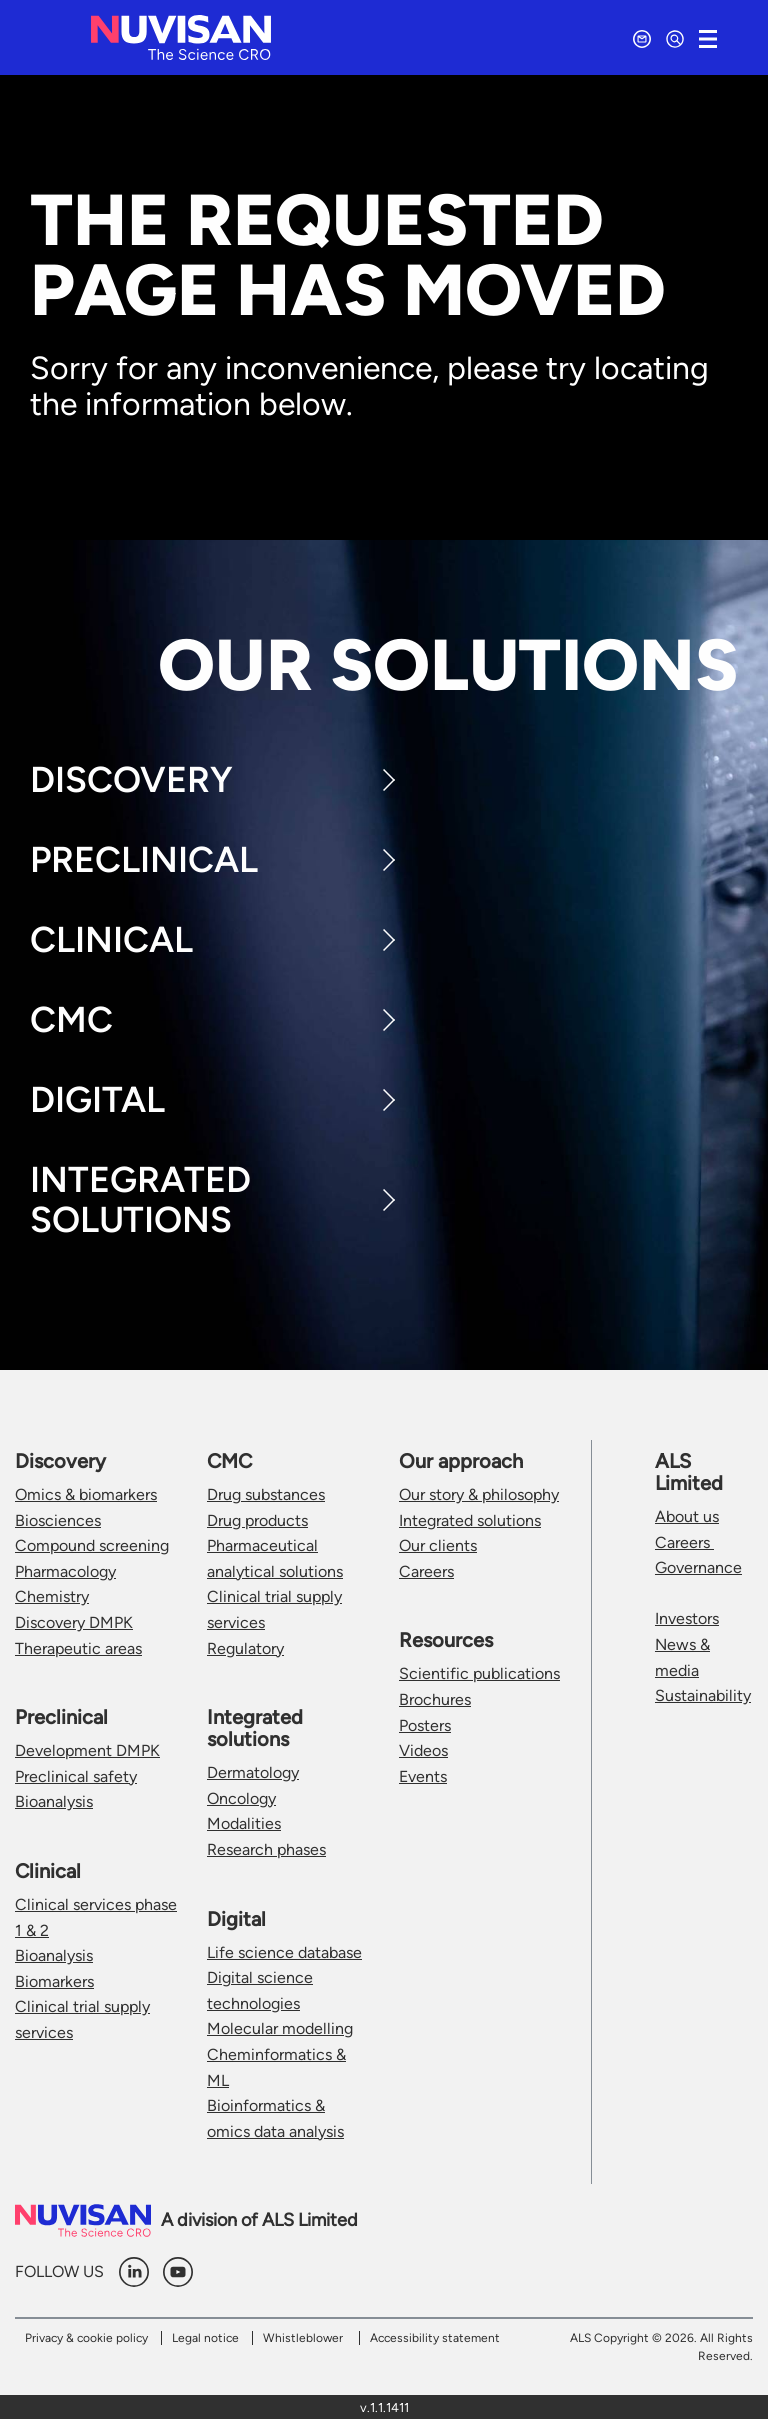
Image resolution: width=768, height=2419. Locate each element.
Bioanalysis (54, 1801)
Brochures (435, 1699)
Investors (687, 1618)
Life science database (284, 1952)
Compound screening (92, 1545)
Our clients (438, 1545)
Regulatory (245, 1648)
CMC (71, 1019)
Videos (423, 1750)
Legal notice (205, 2338)
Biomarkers (54, 1981)
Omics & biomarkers (86, 1494)
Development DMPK (87, 1750)
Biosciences (58, 1520)
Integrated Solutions (140, 1199)
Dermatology (253, 1772)
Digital (97, 1099)
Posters (425, 1725)
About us (687, 1516)
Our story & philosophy (479, 1494)
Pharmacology (65, 1571)
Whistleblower (303, 2338)
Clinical (111, 939)
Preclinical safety (76, 1776)
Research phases (266, 1849)
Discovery (131, 779)
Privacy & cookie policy (86, 2338)
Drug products (257, 1520)
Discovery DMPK (74, 1622)
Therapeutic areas (78, 1648)
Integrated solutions (470, 1520)
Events (423, 1776)
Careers (426, 1571)
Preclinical (144, 859)
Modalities (244, 1823)
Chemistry (52, 1596)
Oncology (241, 1798)
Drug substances (266, 1494)
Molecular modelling (280, 2028)
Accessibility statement (435, 2338)
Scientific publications (479, 1673)
